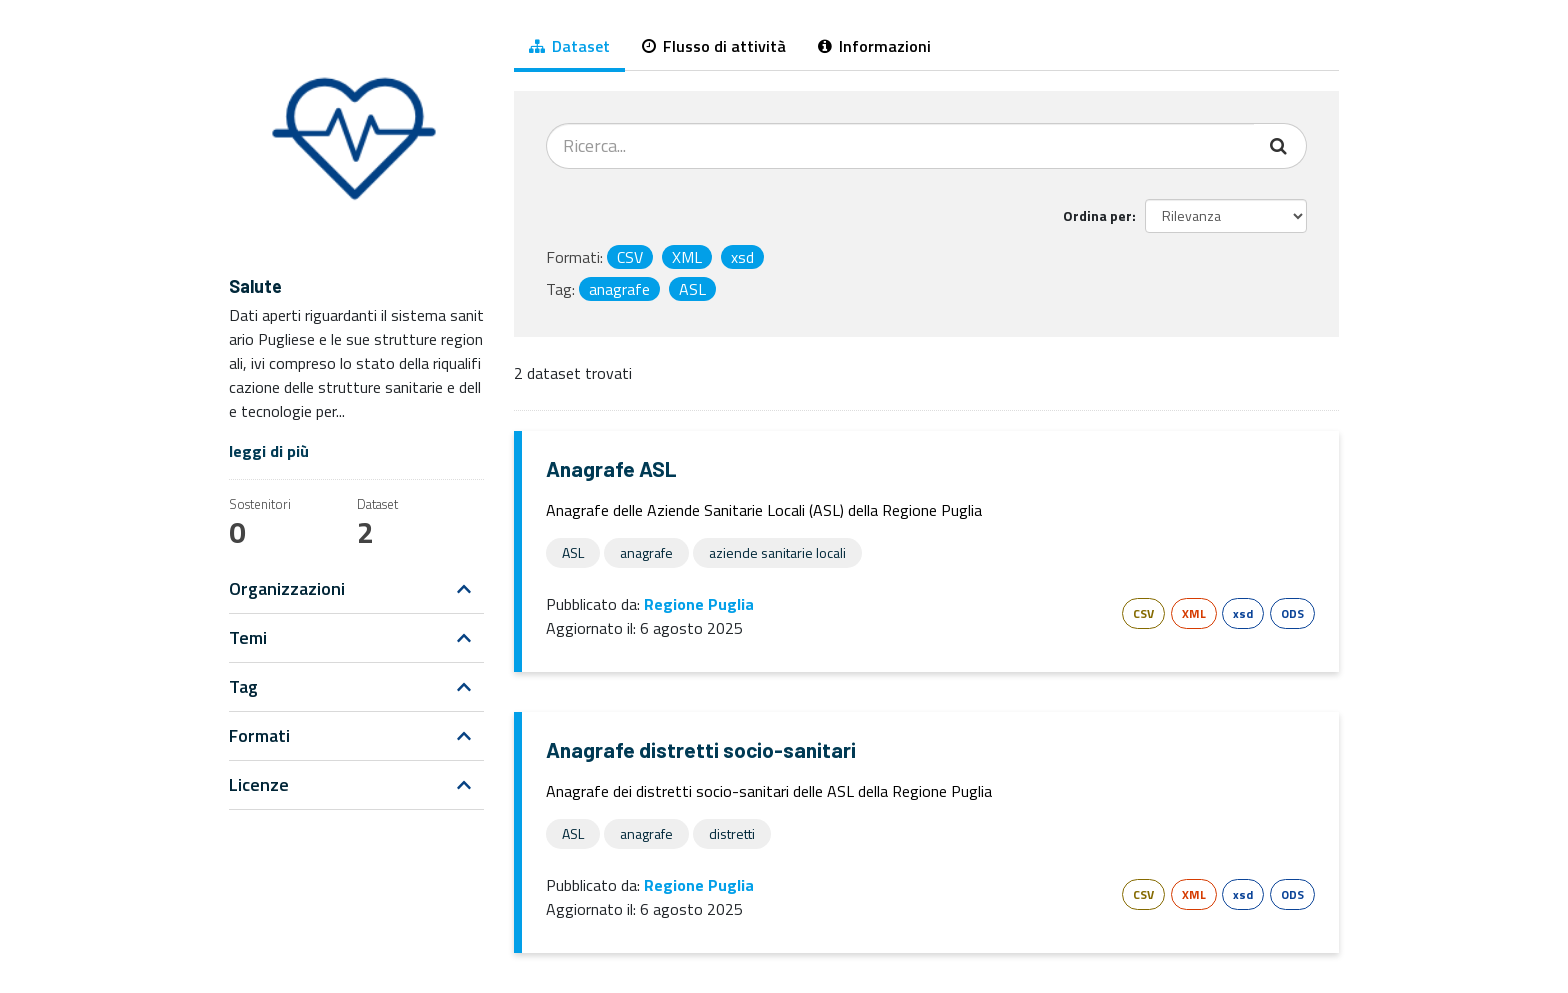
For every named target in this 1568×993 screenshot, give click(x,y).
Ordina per (1097, 215)
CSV (1143, 613)
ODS (1292, 613)
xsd (1243, 613)
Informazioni (874, 46)
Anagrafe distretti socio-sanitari (701, 749)
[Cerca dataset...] (900, 146)
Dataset (569, 46)
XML (1194, 613)
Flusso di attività (714, 46)
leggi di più (269, 451)
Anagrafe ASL (611, 468)
